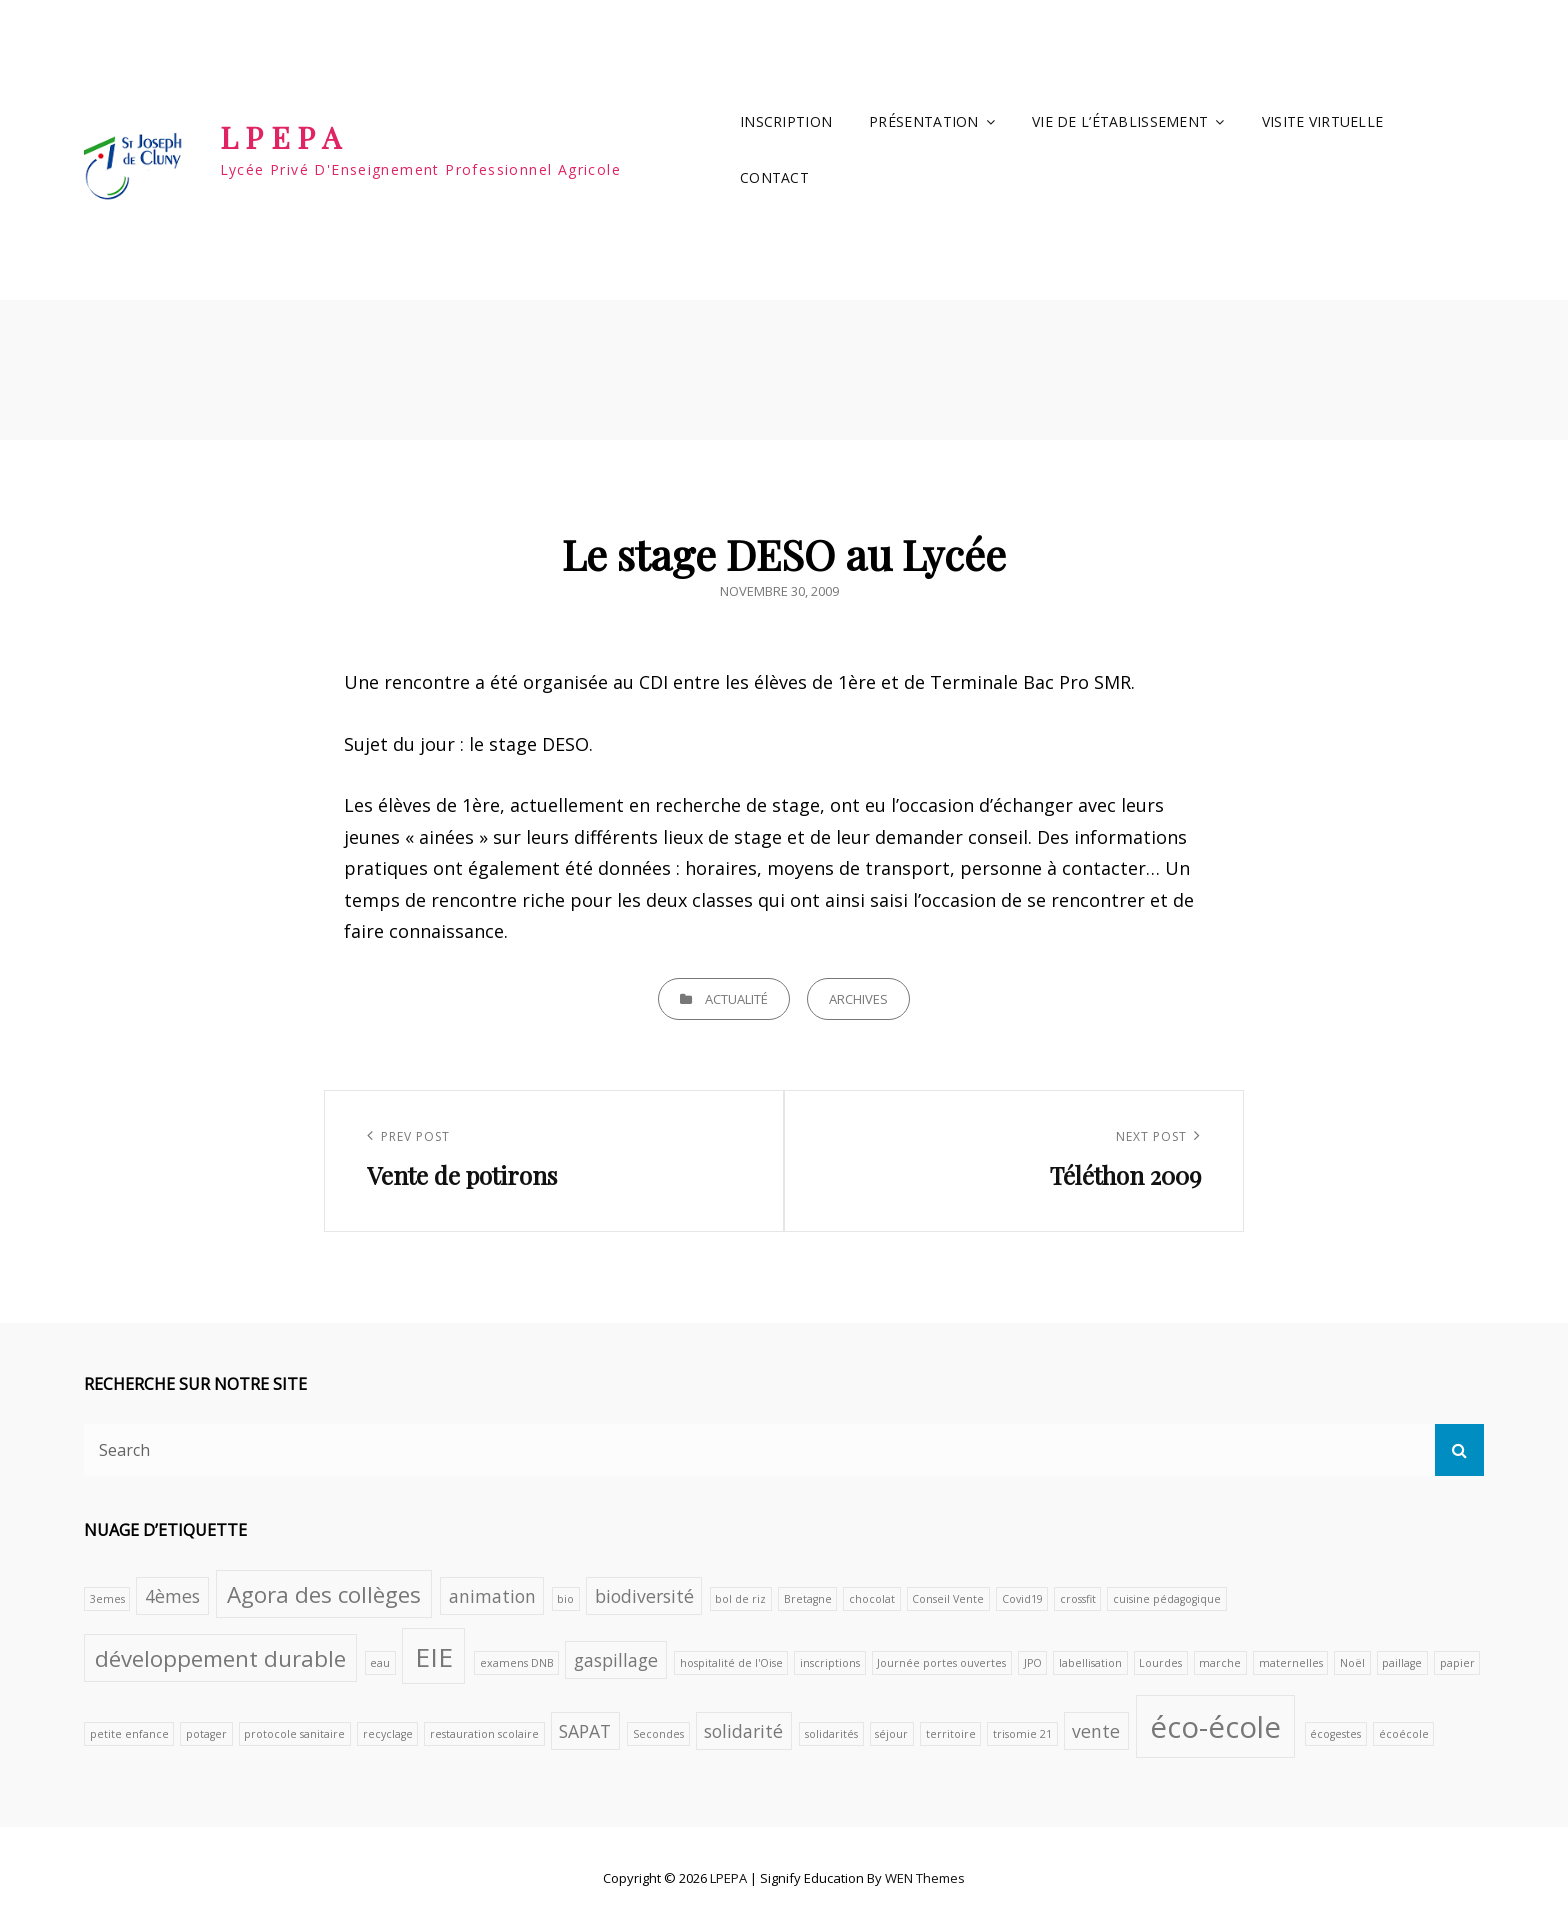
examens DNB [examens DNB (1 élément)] (517, 1663)
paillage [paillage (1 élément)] (1402, 1663)
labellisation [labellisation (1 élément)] (1090, 1663)
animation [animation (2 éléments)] (492, 1596)
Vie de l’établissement (1120, 121)
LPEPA (284, 137)
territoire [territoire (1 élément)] (951, 1734)
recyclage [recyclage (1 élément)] (388, 1734)
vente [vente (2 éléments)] (1096, 1731)
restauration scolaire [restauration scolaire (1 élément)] (484, 1734)
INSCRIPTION (786, 121)
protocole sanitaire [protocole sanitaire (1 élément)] (294, 1734)
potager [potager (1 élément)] (206, 1734)
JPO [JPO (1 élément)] (1033, 1663)
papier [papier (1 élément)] (1457, 1663)
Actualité (736, 999)
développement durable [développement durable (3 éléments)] (220, 1658)
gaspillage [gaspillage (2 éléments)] (616, 1660)
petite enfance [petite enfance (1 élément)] (129, 1734)
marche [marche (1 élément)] (1220, 1663)
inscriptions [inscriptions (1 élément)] (830, 1663)
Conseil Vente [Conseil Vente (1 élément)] (948, 1599)
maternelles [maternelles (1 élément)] (1291, 1663)
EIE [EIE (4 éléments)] (434, 1657)
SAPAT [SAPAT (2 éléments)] (585, 1731)
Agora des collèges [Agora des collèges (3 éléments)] (324, 1594)
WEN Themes (925, 1878)
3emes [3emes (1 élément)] (107, 1599)
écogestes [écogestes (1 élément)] (1335, 1734)
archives (858, 999)
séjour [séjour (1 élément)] (891, 1734)
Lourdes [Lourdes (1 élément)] (1160, 1663)
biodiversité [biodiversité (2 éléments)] (644, 1596)
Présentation (923, 121)
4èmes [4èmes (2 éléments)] (172, 1596)
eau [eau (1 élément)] (380, 1663)
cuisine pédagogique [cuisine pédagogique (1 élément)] (1167, 1599)
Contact (774, 177)
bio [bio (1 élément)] (565, 1599)
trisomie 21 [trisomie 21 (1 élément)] (1022, 1734)
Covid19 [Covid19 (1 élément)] (1022, 1599)
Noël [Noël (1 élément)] (1352, 1663)
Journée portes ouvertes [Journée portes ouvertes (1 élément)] (941, 1663)
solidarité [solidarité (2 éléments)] (743, 1731)
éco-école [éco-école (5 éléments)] (1215, 1727)
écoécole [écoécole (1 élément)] (1404, 1734)
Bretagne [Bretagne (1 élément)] (808, 1599)
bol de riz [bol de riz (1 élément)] (740, 1599)
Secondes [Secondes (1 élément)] (658, 1734)
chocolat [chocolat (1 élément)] (872, 1599)
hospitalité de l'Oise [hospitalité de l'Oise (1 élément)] (731, 1663)
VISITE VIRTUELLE (1323, 121)
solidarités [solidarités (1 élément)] (831, 1734)
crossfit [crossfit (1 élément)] (1078, 1599)
